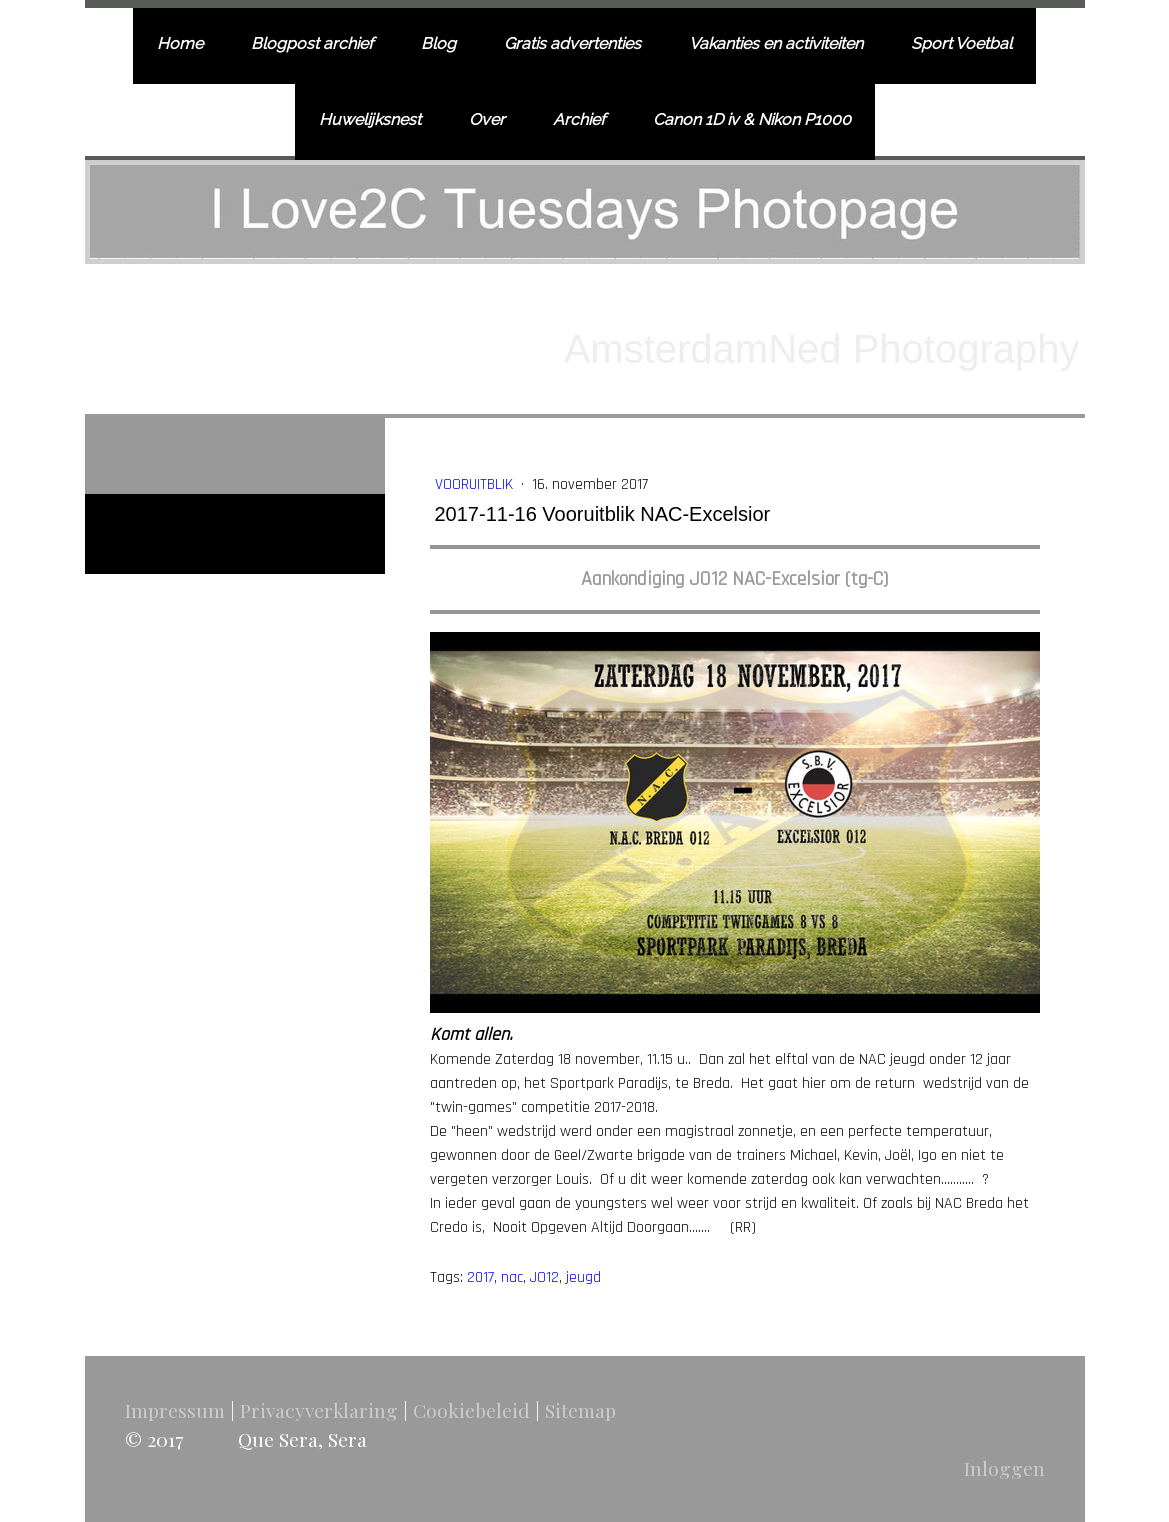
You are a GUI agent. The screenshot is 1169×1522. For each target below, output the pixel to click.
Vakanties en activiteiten (776, 43)
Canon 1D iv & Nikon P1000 (752, 119)
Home (180, 43)
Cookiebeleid (471, 1410)
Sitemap (580, 1410)
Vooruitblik (476, 484)
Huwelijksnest (370, 119)
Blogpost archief (312, 43)
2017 (480, 1277)
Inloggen (1004, 1468)
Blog (438, 43)
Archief (579, 119)
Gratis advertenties (572, 43)
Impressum (175, 1410)
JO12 (544, 1277)
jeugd (583, 1277)
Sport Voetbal (961, 43)
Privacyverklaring (319, 1410)
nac (512, 1277)
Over (487, 119)
